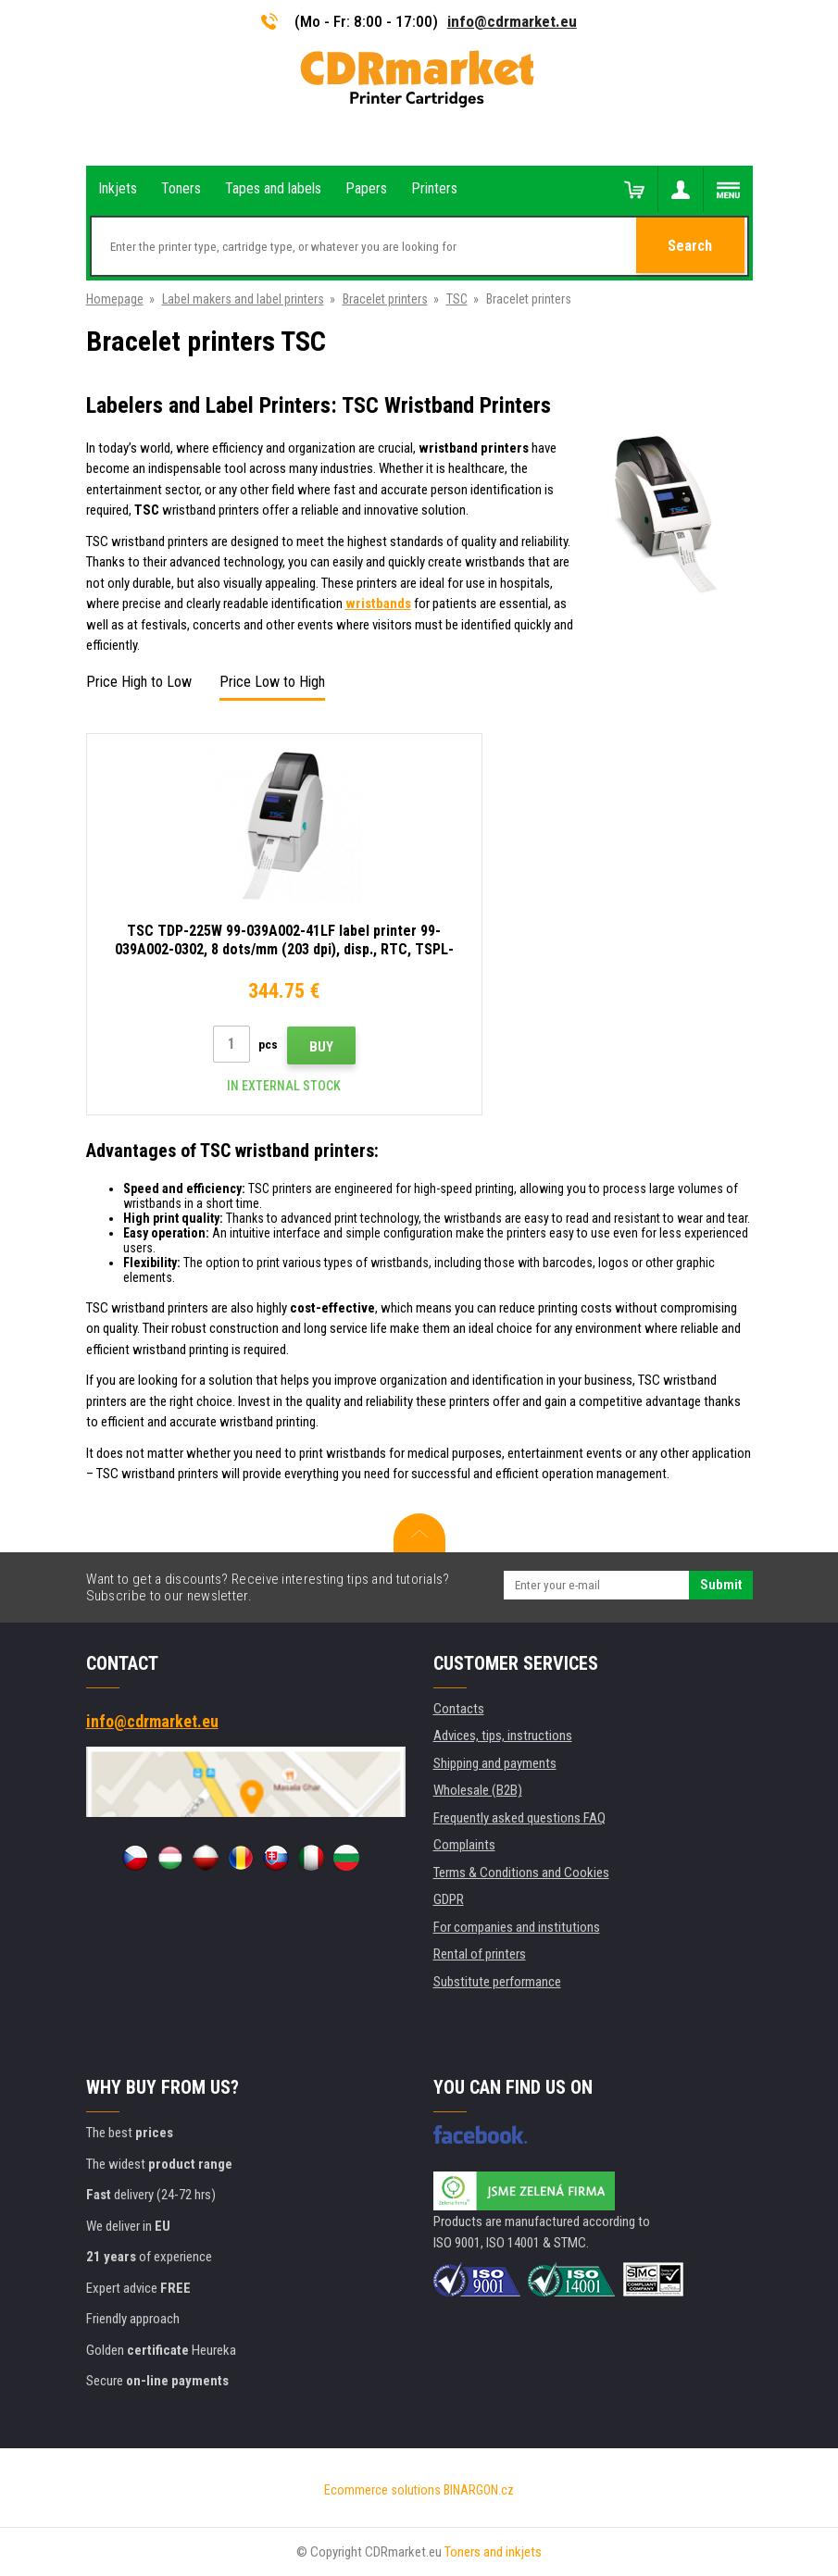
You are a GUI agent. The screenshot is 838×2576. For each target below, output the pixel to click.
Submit (721, 1584)
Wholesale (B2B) (477, 1790)
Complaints (464, 1844)
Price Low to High (272, 682)
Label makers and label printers (243, 299)
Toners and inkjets (493, 2552)
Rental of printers (479, 1954)
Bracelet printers (385, 299)
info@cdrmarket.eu (512, 21)
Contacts (458, 1708)
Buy (288, 1047)
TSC (457, 299)
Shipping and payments (495, 1763)
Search (692, 247)
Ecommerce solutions (382, 2490)
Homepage (115, 299)
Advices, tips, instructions (502, 1735)
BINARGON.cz (479, 2490)
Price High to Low (139, 682)
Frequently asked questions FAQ (519, 1818)
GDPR (448, 1899)
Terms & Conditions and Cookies (521, 1872)
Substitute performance (497, 1981)
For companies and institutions (516, 1927)
